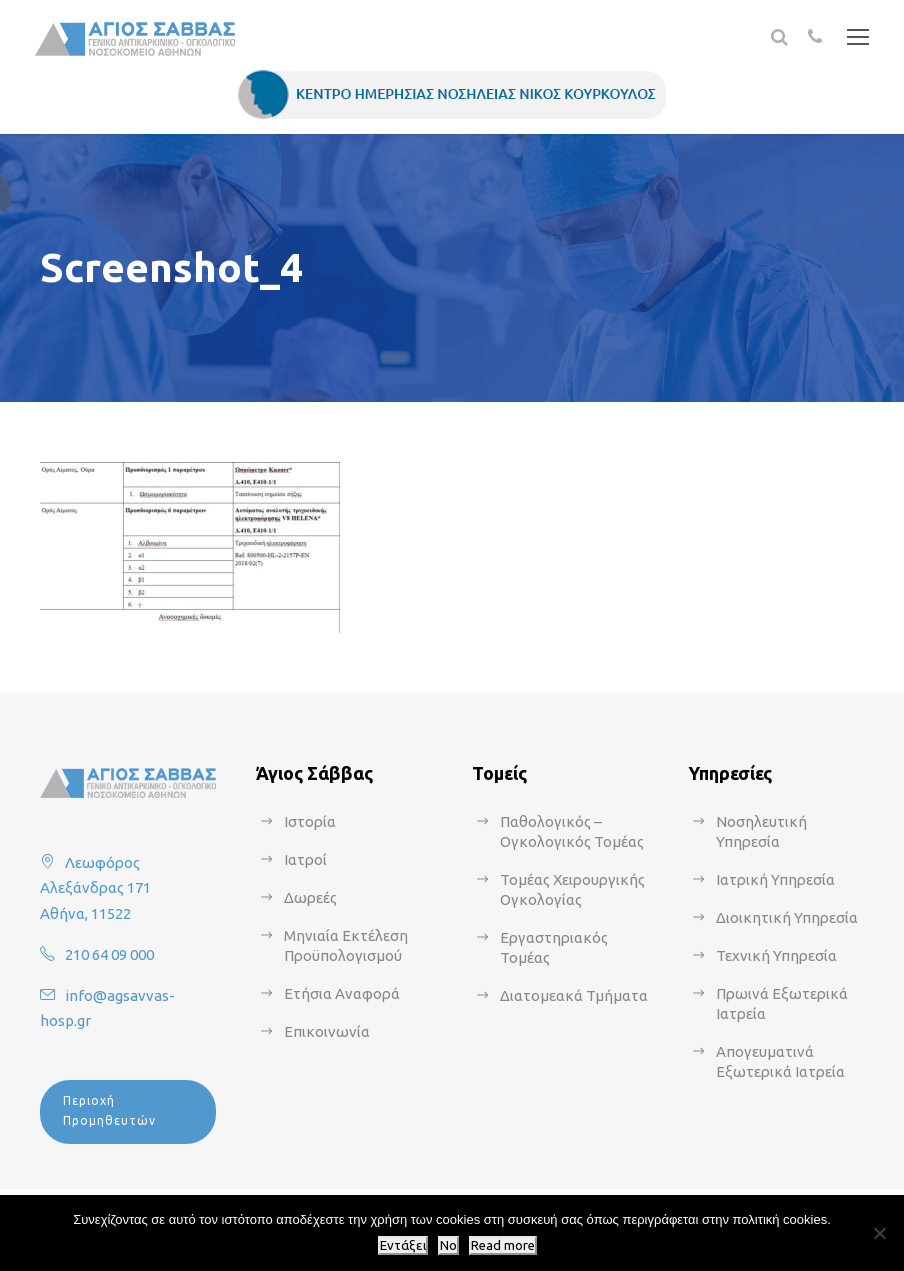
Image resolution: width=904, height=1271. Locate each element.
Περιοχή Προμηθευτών (109, 1110)
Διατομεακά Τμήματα (574, 995)
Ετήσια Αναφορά (342, 993)
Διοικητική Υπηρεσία (787, 917)
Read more (503, 1245)
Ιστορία (310, 821)
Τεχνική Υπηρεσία (776, 955)
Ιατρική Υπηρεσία (775, 879)
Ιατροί (305, 859)
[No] (879, 1233)
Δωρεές (310, 897)
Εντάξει (403, 1245)
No (448, 1245)
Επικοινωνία (327, 1031)
